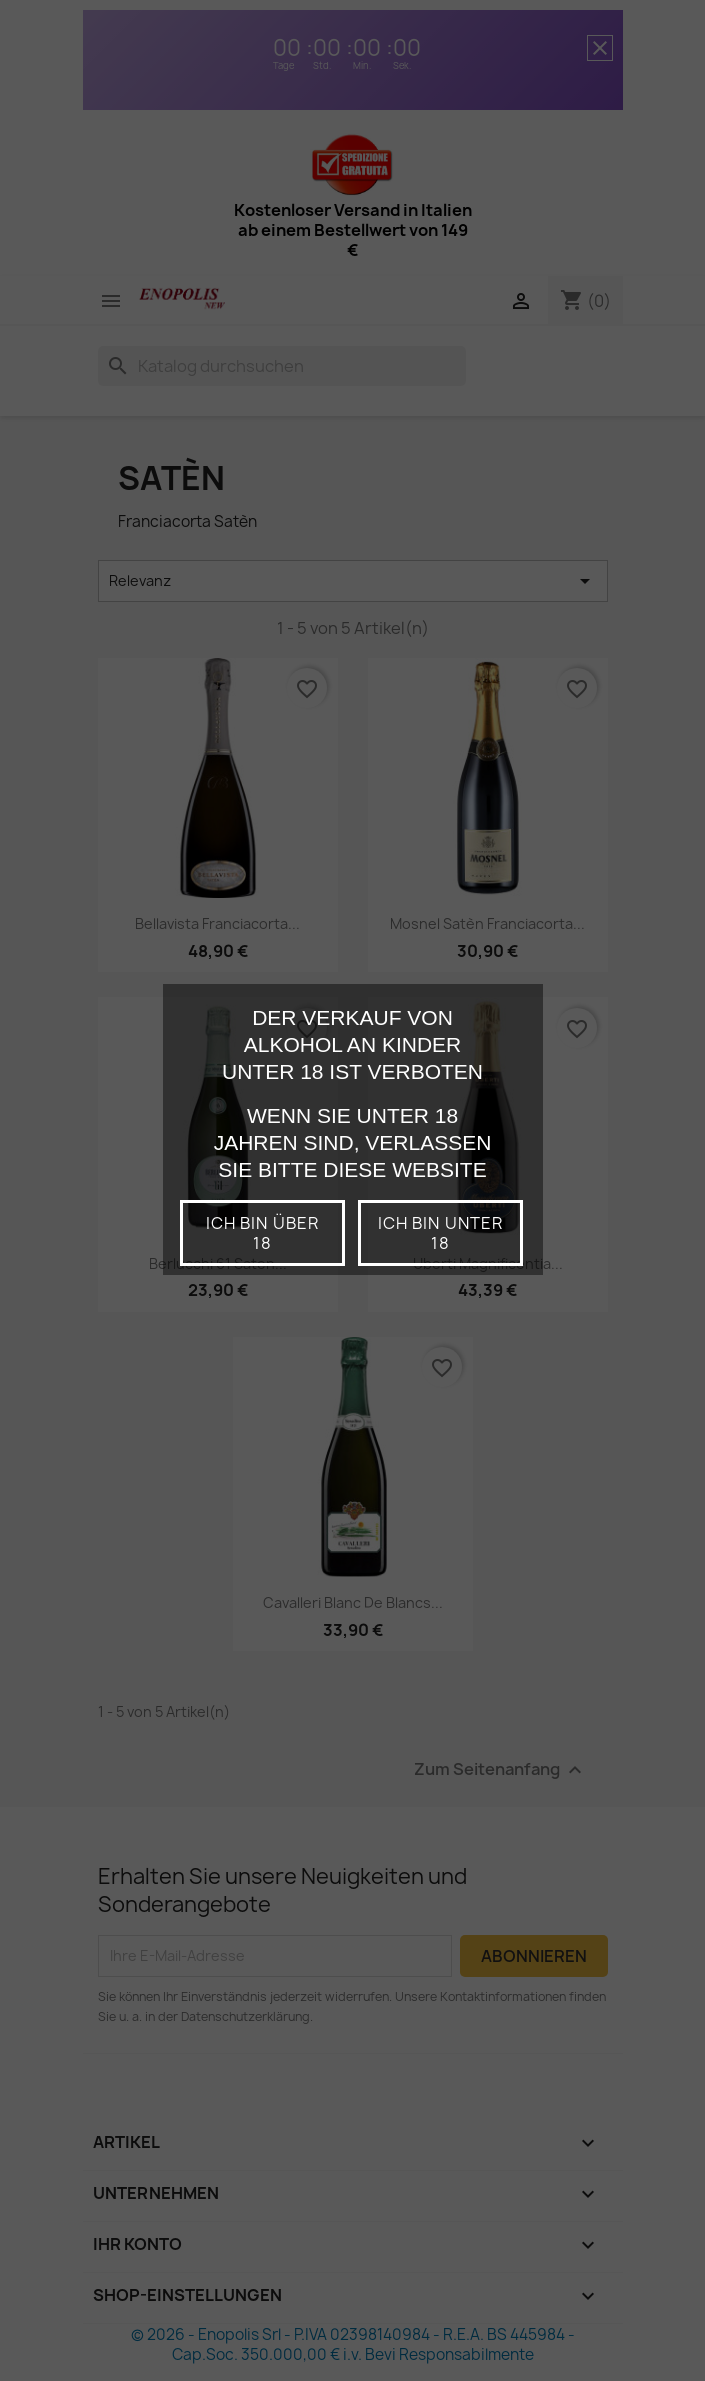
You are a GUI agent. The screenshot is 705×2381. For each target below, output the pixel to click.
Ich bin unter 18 (440, 1233)
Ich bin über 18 (262, 1233)
